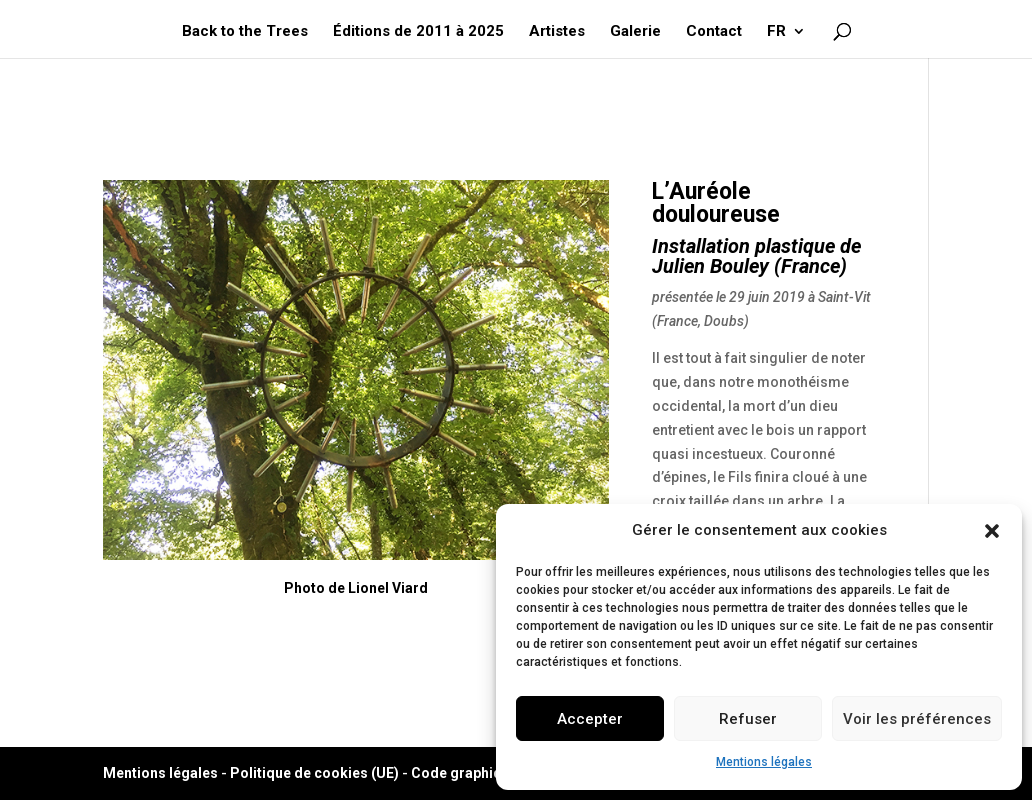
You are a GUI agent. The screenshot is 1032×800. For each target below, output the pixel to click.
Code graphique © (472, 773)
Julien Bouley (710, 266)
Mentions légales (764, 762)
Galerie (635, 32)
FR (776, 32)
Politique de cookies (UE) (314, 773)
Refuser (748, 719)
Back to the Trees (245, 32)
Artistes (557, 32)
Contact (714, 32)
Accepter (590, 719)
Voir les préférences (917, 719)
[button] (992, 531)
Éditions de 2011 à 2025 (418, 32)
